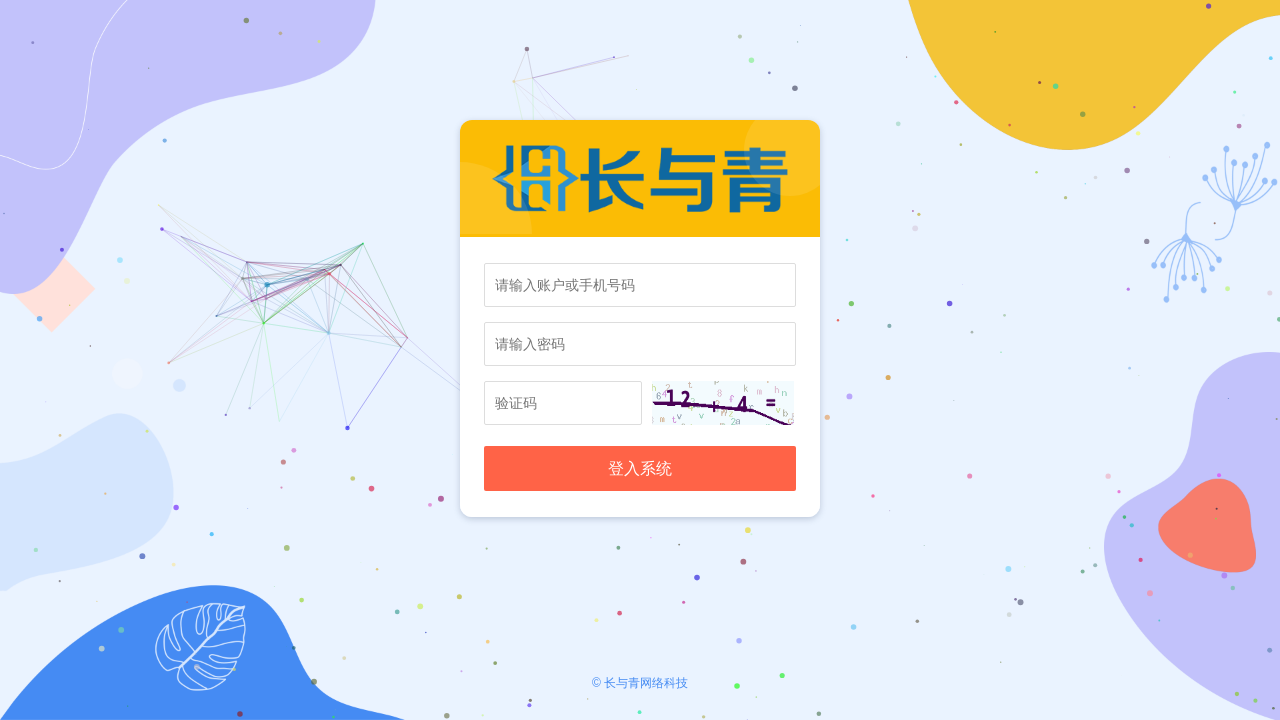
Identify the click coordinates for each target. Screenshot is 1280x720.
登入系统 (640, 468)
